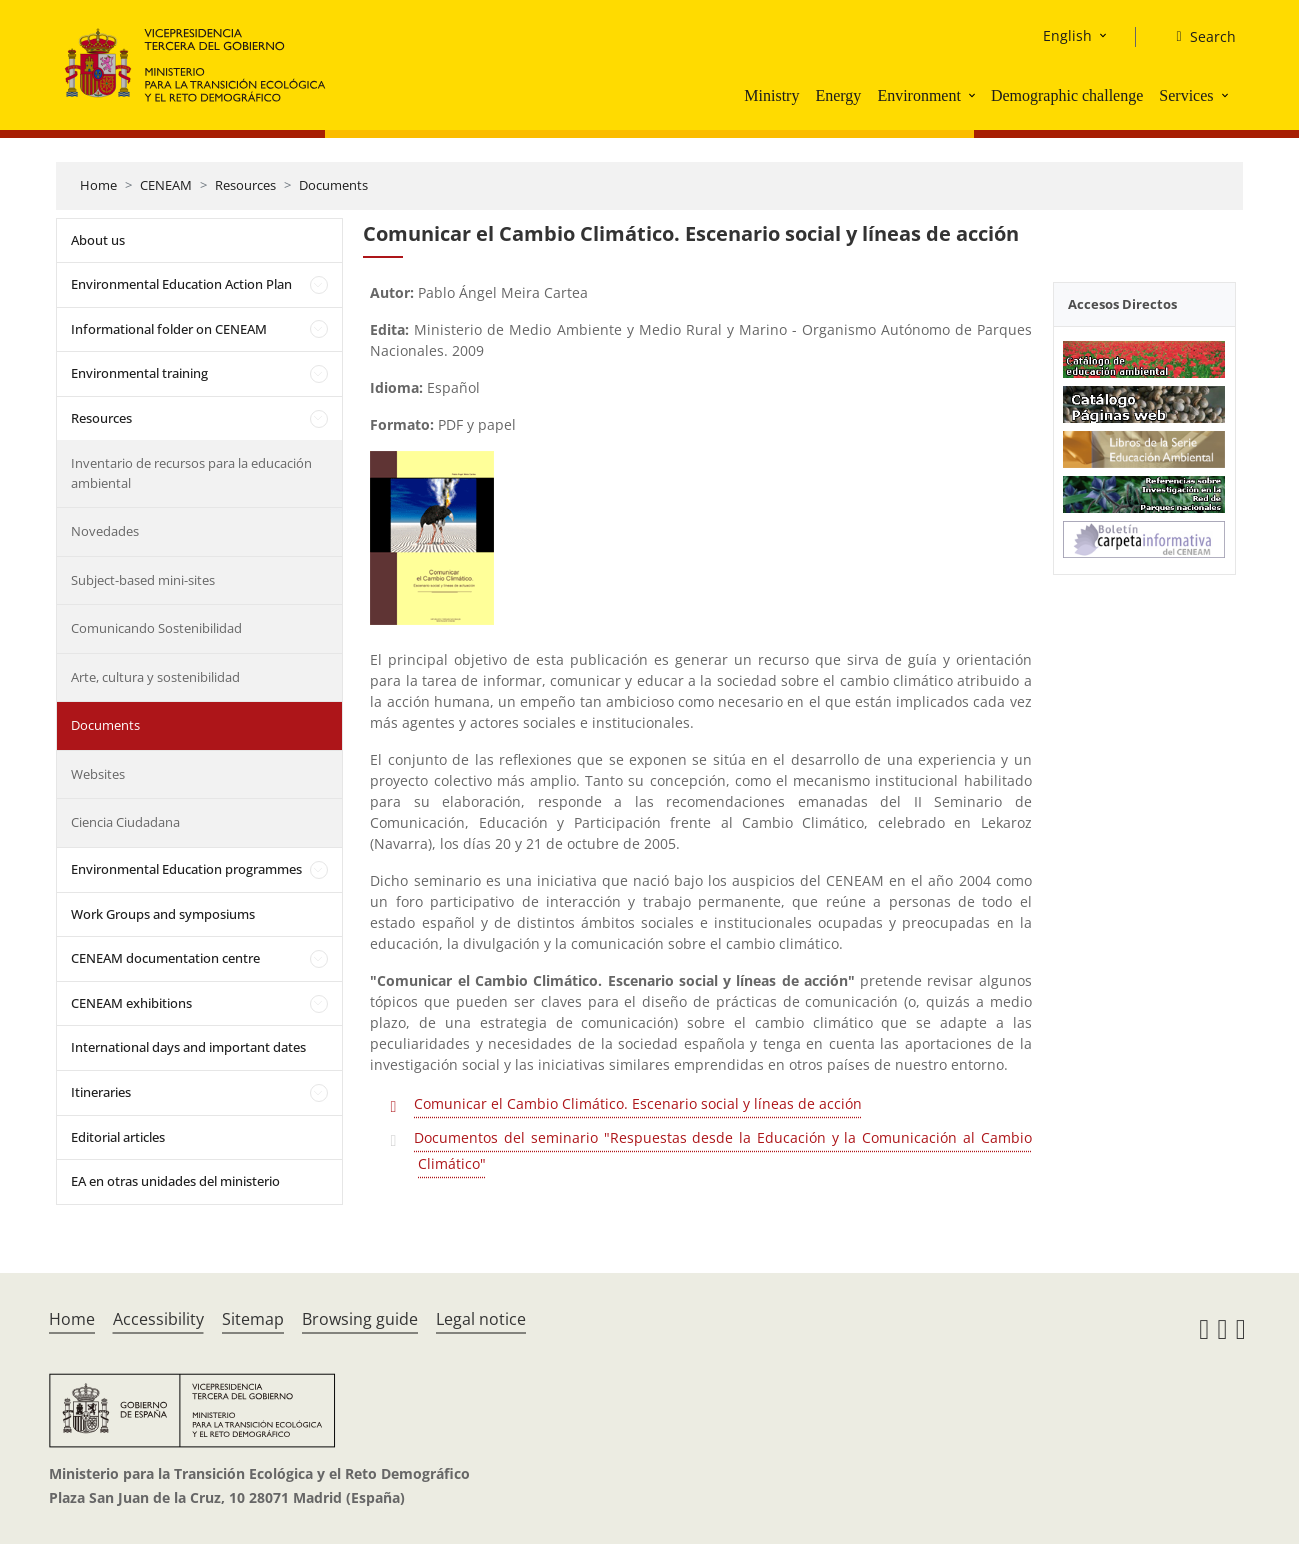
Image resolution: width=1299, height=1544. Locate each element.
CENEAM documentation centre (165, 958)
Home (98, 185)
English (1067, 35)
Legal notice (481, 1319)
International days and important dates (188, 1047)
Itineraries (101, 1092)
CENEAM (166, 185)
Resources (245, 185)
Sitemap (253, 1319)
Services (1186, 95)
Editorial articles (118, 1137)
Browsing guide (360, 1319)
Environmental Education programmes (186, 869)
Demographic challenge (1067, 95)
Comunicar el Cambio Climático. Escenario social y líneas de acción (638, 1103)
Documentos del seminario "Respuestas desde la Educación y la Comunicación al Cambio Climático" (722, 1150)
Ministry (771, 95)
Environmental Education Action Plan (181, 284)
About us (98, 240)
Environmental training (139, 373)
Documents (333, 185)
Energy (838, 95)
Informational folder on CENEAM (169, 329)
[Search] (1197, 37)
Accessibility (158, 1319)
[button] (974, 95)
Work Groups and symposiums (163, 914)
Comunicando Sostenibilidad (156, 628)
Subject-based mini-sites (143, 580)
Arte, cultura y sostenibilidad (155, 677)
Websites (98, 774)
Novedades (105, 531)
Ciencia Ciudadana (125, 822)
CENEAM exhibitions (131, 1003)
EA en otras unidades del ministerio (175, 1181)
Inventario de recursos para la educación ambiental (191, 473)
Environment (919, 95)
